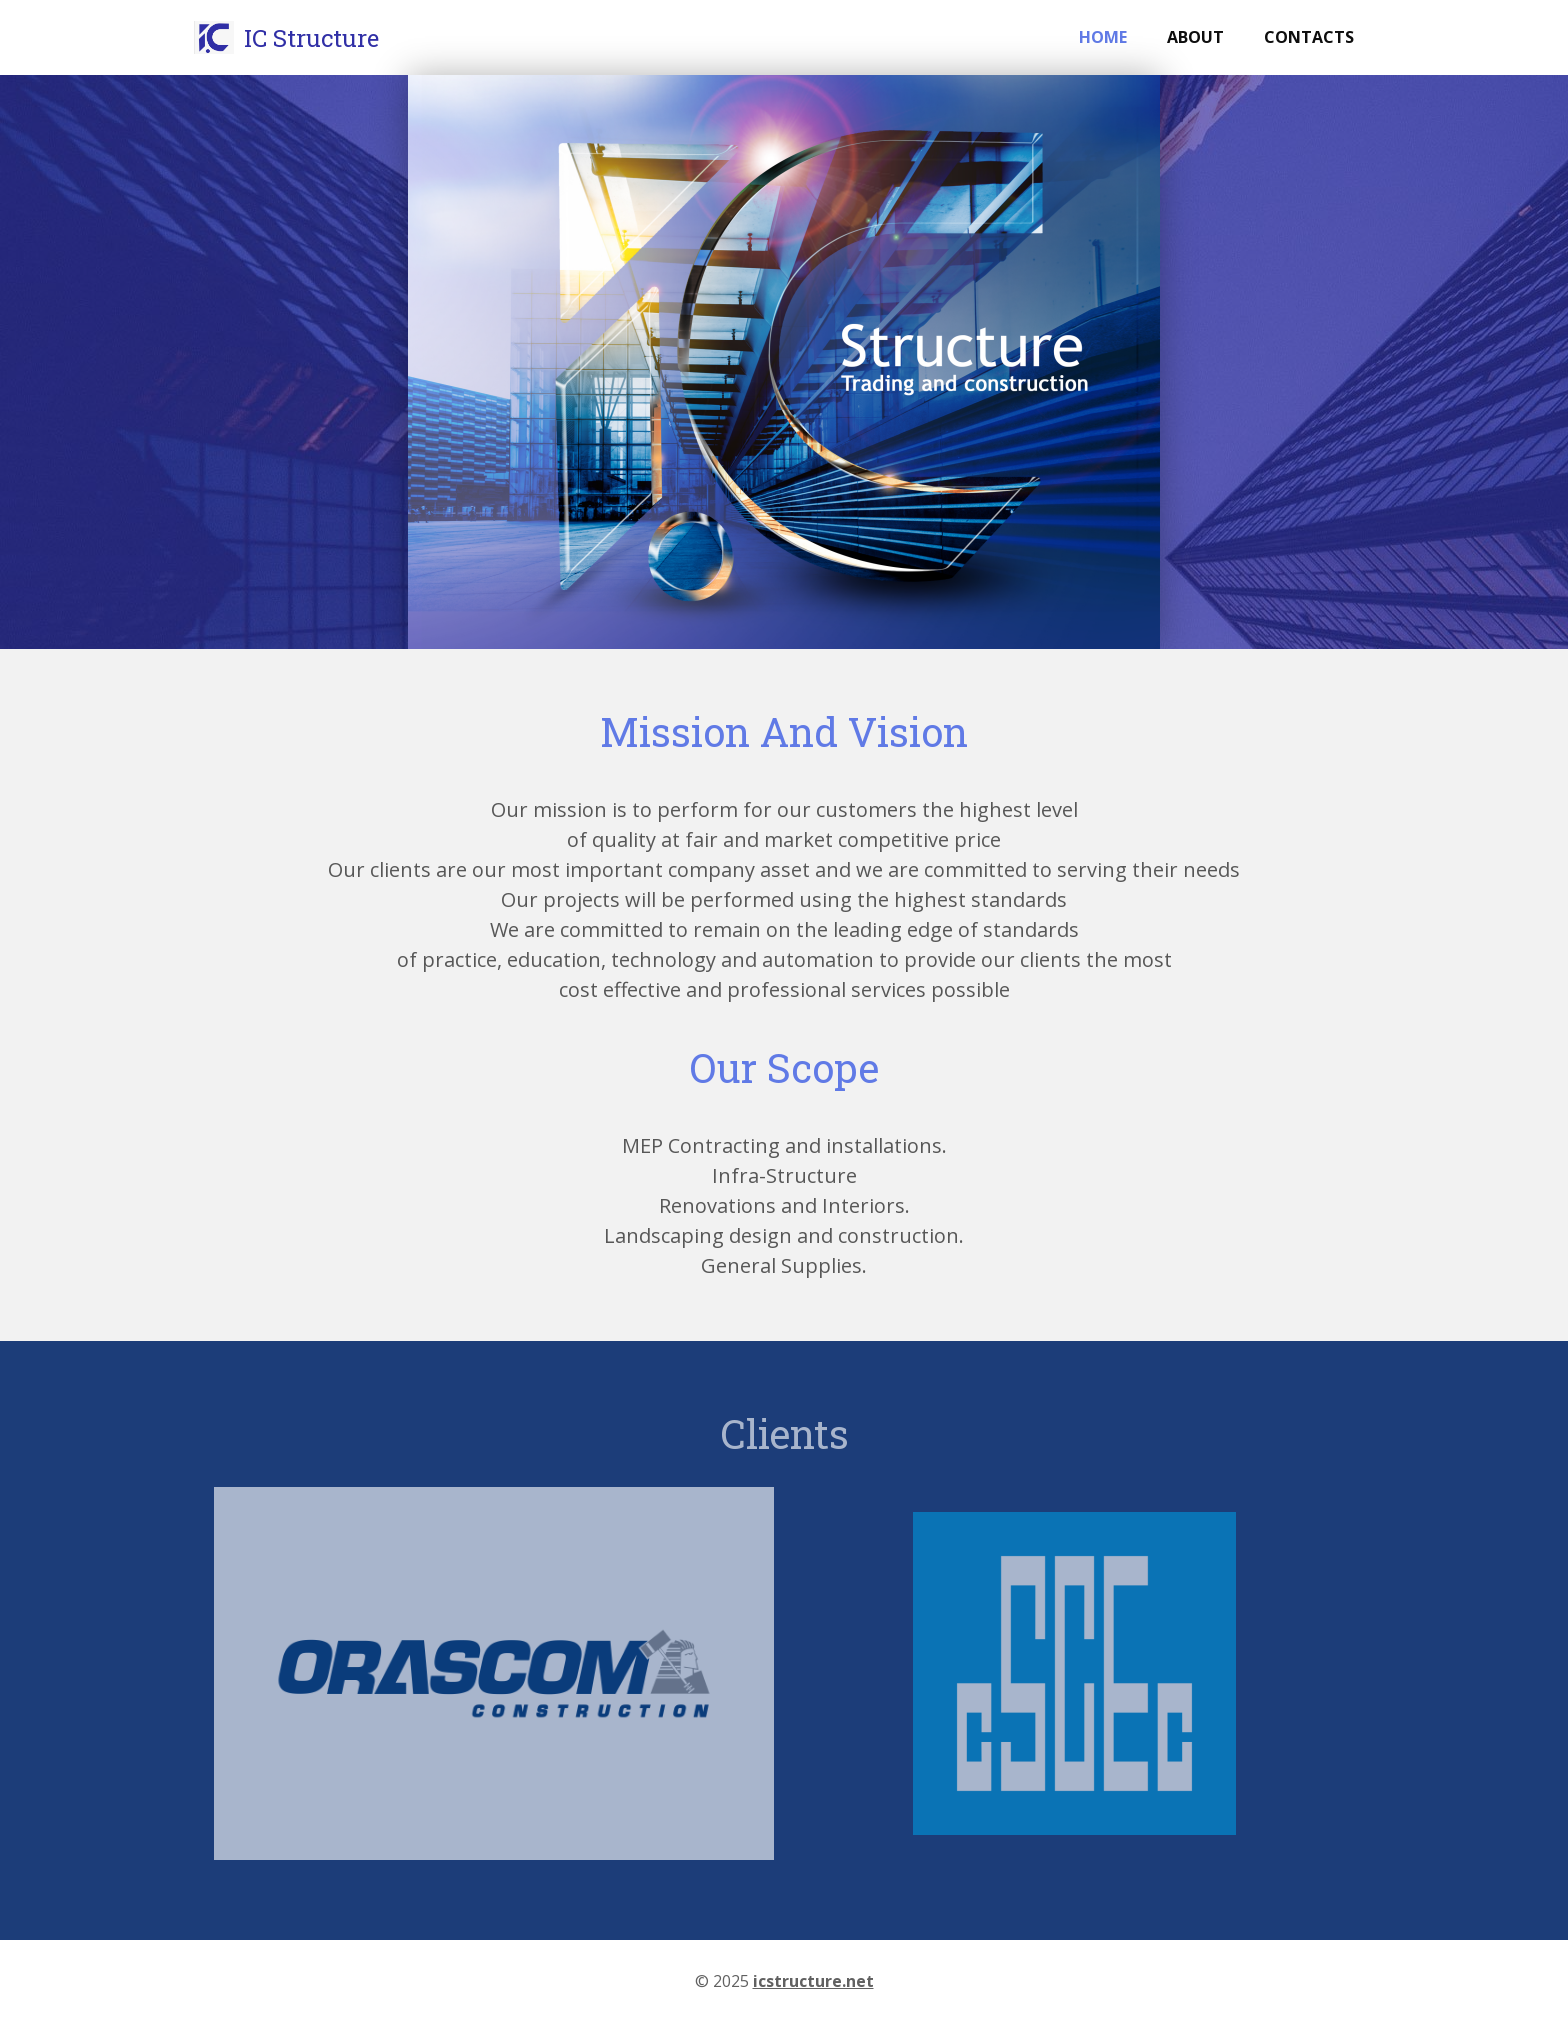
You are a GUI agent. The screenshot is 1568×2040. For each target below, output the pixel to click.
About (1195, 37)
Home (1103, 37)
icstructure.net (813, 1981)
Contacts (1309, 37)
